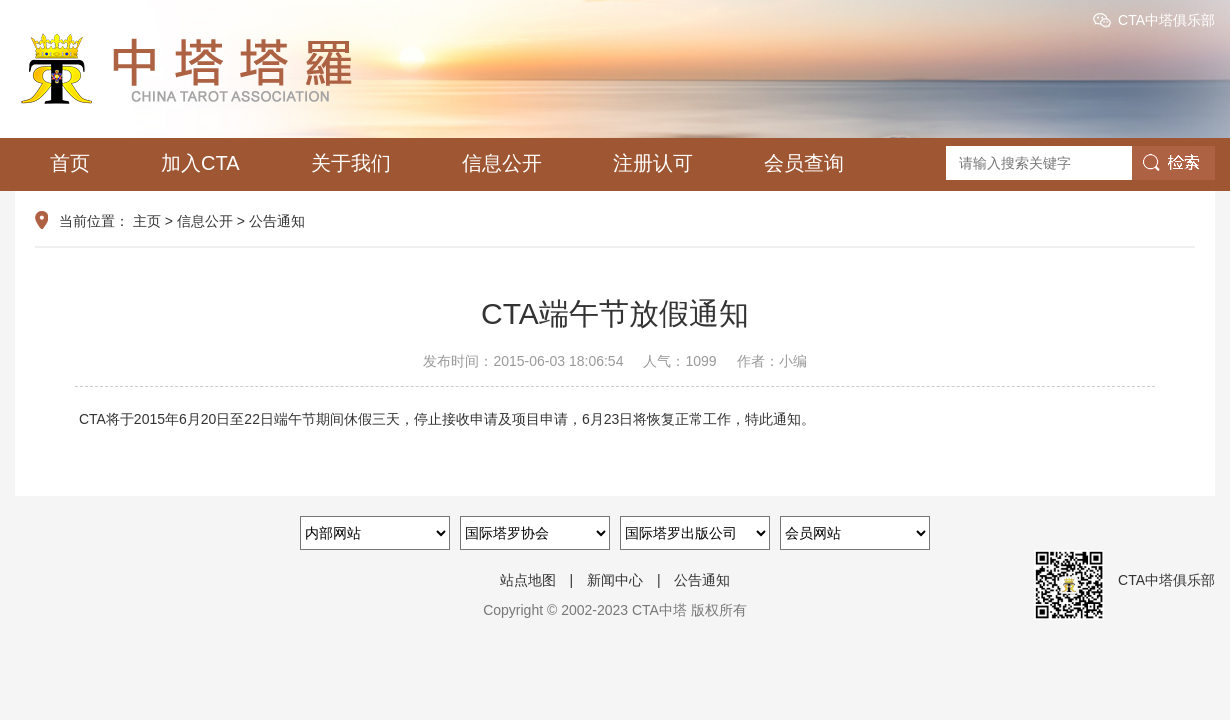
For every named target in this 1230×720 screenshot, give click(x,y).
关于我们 (351, 163)
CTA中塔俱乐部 (1166, 20)
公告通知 (277, 221)
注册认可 (653, 163)
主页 (147, 221)
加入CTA (200, 163)
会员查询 (804, 163)
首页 (70, 163)
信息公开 (502, 163)
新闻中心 (615, 580)
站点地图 (528, 580)
